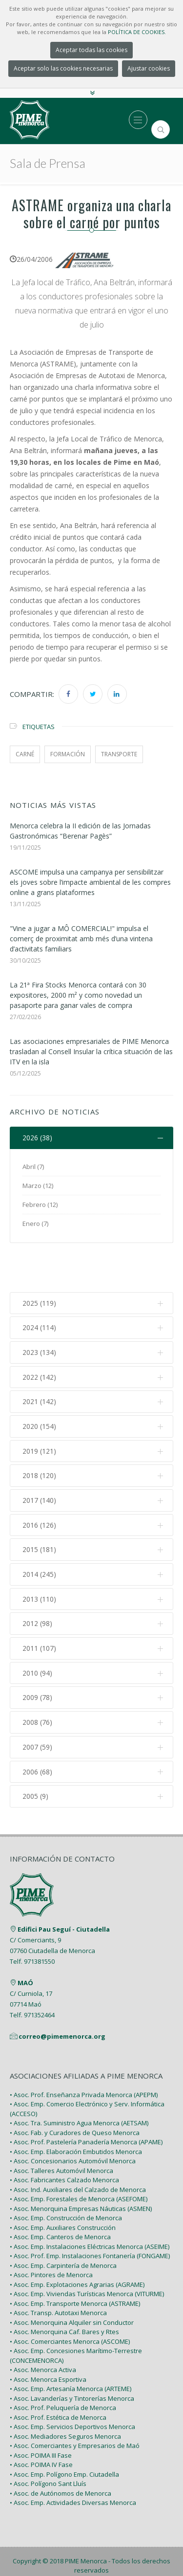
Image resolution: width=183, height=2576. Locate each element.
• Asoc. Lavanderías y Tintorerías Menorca (72, 2355)
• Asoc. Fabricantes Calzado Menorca (64, 2136)
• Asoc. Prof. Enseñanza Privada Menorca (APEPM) (84, 2051)
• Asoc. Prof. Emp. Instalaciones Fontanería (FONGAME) (90, 2212)
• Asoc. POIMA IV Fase (41, 2421)
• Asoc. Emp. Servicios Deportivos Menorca (72, 2383)
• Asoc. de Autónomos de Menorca (60, 2450)
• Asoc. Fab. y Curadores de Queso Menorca (75, 2089)
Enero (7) (35, 1223)
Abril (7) (33, 1166)
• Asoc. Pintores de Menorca (51, 2231)
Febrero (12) (40, 1204)
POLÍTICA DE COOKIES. (137, 32)
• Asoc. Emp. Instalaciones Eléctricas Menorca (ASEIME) (89, 2203)
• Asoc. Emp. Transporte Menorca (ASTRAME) (75, 2260)
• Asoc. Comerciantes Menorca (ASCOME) (70, 2298)
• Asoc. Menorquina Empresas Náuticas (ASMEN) (81, 2165)
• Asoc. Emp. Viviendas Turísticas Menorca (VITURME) (87, 2250)
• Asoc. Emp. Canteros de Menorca (60, 2193)
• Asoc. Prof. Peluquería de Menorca (63, 2364)
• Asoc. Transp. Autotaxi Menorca (58, 2269)
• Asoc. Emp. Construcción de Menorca (66, 2174)
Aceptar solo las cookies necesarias (63, 68)
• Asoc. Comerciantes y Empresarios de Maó (75, 2402)
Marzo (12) (37, 1185)
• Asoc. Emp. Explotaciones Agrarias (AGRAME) (77, 2241)
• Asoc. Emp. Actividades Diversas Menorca (73, 2459)
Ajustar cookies (148, 68)
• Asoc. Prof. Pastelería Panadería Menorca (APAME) (86, 2098)
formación (67, 754)
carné (25, 754)
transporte (119, 754)
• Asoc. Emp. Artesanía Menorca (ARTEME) (70, 2345)
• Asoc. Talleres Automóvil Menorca (61, 2127)
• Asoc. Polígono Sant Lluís (48, 2440)
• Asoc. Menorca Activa (43, 2326)
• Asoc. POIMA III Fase (41, 2412)
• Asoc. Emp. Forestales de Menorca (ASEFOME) (78, 2155)
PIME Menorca (86, 2517)
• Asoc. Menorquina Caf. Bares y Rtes (64, 2288)
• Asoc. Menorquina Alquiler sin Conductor (72, 2279)
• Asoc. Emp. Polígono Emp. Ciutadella (64, 2431)
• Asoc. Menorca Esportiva (48, 2336)
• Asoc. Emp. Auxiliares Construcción (63, 2184)
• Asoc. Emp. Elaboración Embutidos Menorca (76, 2108)
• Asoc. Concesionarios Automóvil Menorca (73, 2117)
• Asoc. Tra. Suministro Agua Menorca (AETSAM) (79, 2079)
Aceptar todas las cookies (91, 50)
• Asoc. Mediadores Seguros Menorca (65, 2393)
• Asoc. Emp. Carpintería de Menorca (63, 2222)
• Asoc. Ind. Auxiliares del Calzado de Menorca (78, 2146)
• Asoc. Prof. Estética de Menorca (58, 2374)
